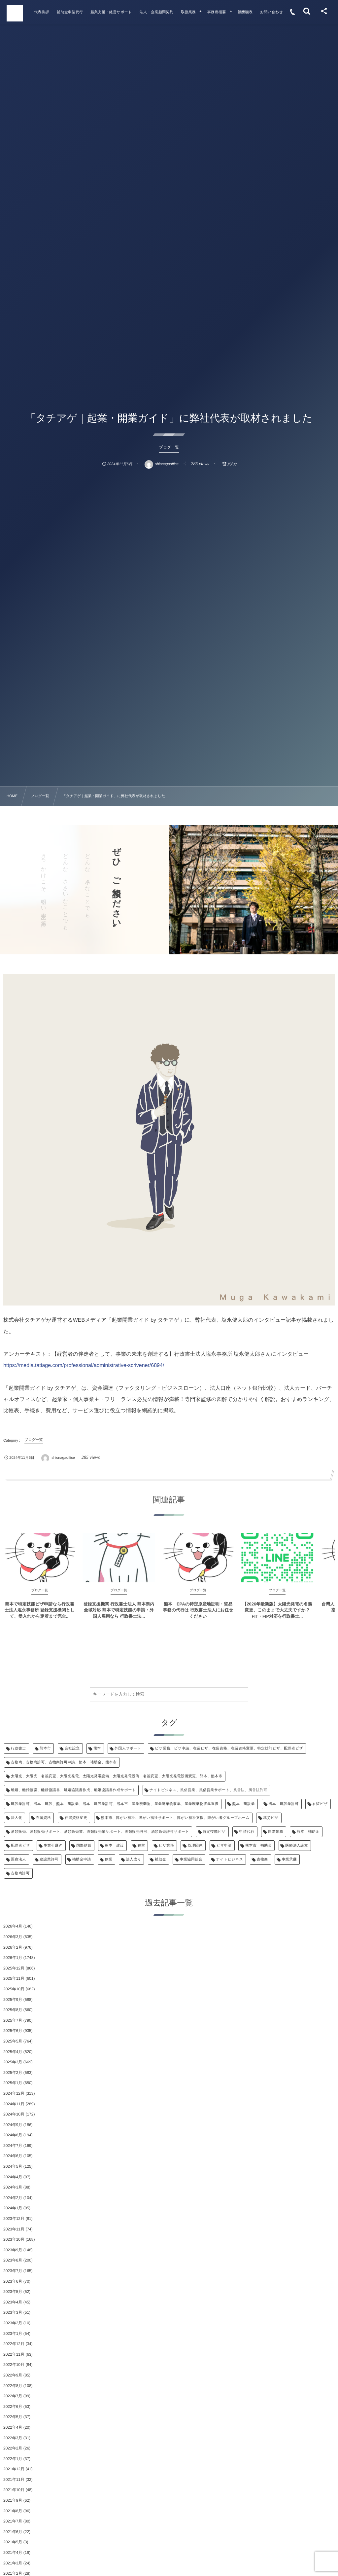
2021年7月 (12, 2521)
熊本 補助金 (308, 1832)
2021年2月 (12, 2573)
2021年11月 (13, 2479)
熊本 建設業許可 (284, 1804)
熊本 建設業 (243, 1804)
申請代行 (246, 1832)
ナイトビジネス (229, 1859)
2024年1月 (12, 2208)
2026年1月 (12, 1957)
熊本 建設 (114, 1846)
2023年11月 (13, 2229)
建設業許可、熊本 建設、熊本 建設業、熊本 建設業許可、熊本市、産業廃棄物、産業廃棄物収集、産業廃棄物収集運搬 (115, 1804)
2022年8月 (12, 2385)
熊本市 (45, 1748)
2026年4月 (12, 1926)
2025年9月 (12, 1999)
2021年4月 (12, 2552)
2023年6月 (12, 2281)
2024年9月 (12, 2124)
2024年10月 (13, 2114)
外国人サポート (128, 1748)
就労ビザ (270, 1818)
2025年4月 (12, 2051)
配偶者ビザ (20, 1846)
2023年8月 (12, 2260)
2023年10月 (13, 2239)
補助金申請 (81, 1859)
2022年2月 (12, 2448)
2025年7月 (12, 2020)
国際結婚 (83, 1846)
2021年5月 (12, 2542)
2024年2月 (12, 2197)
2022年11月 (13, 2354)
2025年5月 (12, 2041)
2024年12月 (13, 2093)
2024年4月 (12, 2177)
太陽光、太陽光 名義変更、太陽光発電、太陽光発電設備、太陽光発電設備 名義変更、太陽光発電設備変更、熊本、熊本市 (116, 1776)
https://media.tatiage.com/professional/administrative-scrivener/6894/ (83, 1365)
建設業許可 (49, 1859)
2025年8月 (12, 2009)
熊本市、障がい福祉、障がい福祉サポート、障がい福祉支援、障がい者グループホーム (175, 1818)
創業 (108, 1859)
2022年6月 (12, 2406)
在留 (141, 1846)
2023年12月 (13, 2218)
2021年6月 (12, 2531)
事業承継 (289, 1859)
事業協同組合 (191, 1859)
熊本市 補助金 (258, 1846)
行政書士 (18, 1748)
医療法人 (18, 1859)
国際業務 (275, 1832)
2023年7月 (12, 2270)
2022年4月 (12, 2427)
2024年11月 (13, 2104)
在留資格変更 (76, 1818)
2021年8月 (12, 2511)
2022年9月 (12, 2375)
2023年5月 (12, 2291)
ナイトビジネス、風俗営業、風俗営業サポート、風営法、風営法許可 (208, 1790)
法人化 (16, 1818)
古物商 (262, 1859)
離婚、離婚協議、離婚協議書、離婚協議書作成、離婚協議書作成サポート (73, 1790)
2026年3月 (12, 1936)
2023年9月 (12, 2250)
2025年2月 (12, 2072)
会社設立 (72, 1748)
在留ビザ (319, 1804)
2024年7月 (12, 2145)
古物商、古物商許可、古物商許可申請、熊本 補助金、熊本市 (64, 1762)
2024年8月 (12, 2135)
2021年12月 (13, 2469)
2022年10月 (13, 2364)
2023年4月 (12, 2302)
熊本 (97, 1748)
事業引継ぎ (53, 1846)
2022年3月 (12, 2438)
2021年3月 (12, 2563)
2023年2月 (12, 2323)
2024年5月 (12, 2166)
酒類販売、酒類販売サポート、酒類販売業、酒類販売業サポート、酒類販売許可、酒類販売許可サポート (100, 1832)
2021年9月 (12, 2500)
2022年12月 (13, 2343)
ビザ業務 (166, 1846)
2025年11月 (13, 1978)
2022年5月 (12, 2416)
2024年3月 (12, 2187)
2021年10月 (13, 2489)
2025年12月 (13, 1968)
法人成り (133, 1859)
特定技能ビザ (214, 1832)
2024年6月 (12, 2155)
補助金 (160, 1859)
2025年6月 (12, 2030)
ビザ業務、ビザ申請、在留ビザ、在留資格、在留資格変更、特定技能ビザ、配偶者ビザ (229, 1748)
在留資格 (43, 1818)
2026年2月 (12, 1947)
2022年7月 (12, 2396)
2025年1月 (12, 2082)
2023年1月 (12, 2333)
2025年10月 (13, 1989)
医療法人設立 (297, 1846)
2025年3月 (12, 2062)
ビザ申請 (224, 1846)
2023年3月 (12, 2312)
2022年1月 (12, 2458)
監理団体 (195, 1846)
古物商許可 (20, 1873)
